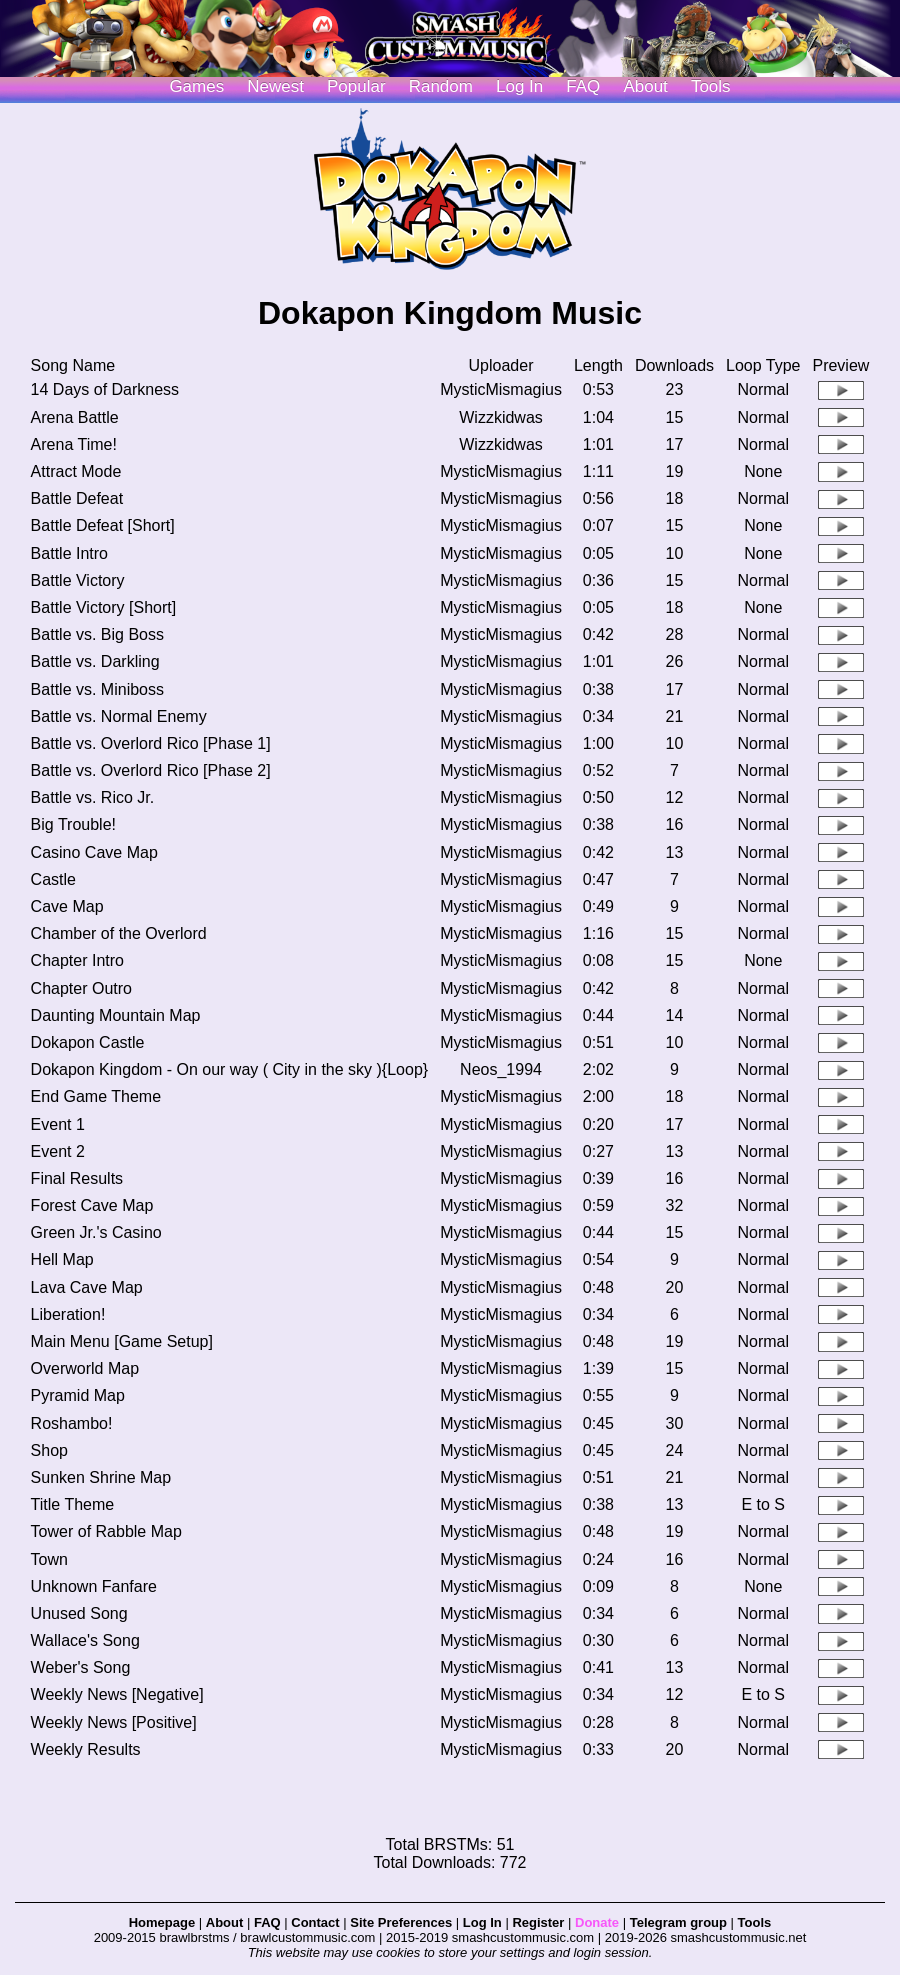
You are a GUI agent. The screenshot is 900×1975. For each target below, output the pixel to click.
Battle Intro (69, 553)
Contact (315, 1922)
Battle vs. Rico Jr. (93, 797)
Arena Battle (75, 417)
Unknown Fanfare (94, 1586)
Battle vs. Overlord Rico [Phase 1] (151, 743)
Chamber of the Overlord (119, 933)
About (645, 86)
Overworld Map (85, 1368)
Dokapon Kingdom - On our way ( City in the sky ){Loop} (230, 1069)
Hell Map (62, 1259)
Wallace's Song (85, 1640)
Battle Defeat (77, 498)
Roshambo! (72, 1423)
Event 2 (58, 1151)
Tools (711, 86)
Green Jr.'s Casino (96, 1232)
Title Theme (73, 1504)
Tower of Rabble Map (106, 1531)
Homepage (162, 1922)
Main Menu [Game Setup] (122, 1341)
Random (441, 86)
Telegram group (678, 1922)
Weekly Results (86, 1749)
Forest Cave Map (92, 1205)
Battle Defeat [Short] (103, 525)
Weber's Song (81, 1667)
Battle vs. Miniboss (97, 689)
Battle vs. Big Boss (97, 634)
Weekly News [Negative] (117, 1694)
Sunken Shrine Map (101, 1477)
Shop (49, 1450)
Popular (356, 86)
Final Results (77, 1178)
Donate (597, 1922)
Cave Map (67, 906)
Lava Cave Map (87, 1287)
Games (196, 86)
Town (49, 1559)
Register (538, 1922)
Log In (482, 1922)
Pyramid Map (78, 1395)
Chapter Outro (81, 988)
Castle (53, 879)
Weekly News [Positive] (114, 1722)
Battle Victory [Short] (104, 607)
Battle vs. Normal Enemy (119, 716)
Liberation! (68, 1314)
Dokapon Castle (88, 1042)
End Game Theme (96, 1096)
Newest (275, 86)
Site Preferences (401, 1922)
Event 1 (58, 1124)
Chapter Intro (77, 960)
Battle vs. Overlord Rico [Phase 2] (151, 770)
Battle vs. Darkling (95, 661)
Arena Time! (74, 444)
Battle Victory (78, 580)
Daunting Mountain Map (116, 1015)
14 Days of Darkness (105, 389)
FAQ (583, 86)
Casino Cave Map (94, 852)
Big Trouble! (73, 824)
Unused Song (79, 1613)
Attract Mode (76, 471)
